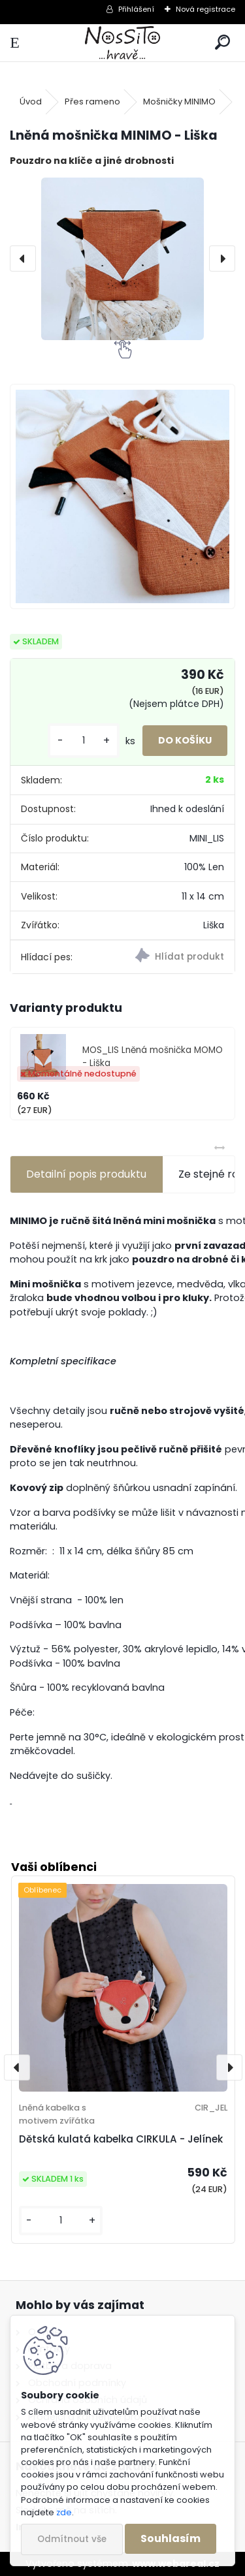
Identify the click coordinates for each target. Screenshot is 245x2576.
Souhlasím (170, 2538)
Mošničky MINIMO (179, 101)
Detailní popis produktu (86, 1174)
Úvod (31, 101)
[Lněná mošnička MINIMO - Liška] (122, 259)
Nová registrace (205, 9)
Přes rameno (92, 101)
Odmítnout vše (71, 2539)
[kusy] (83, 740)
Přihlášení (136, 9)
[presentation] (23, 258)
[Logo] (122, 42)
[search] (222, 42)
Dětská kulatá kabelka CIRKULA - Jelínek (121, 2139)
